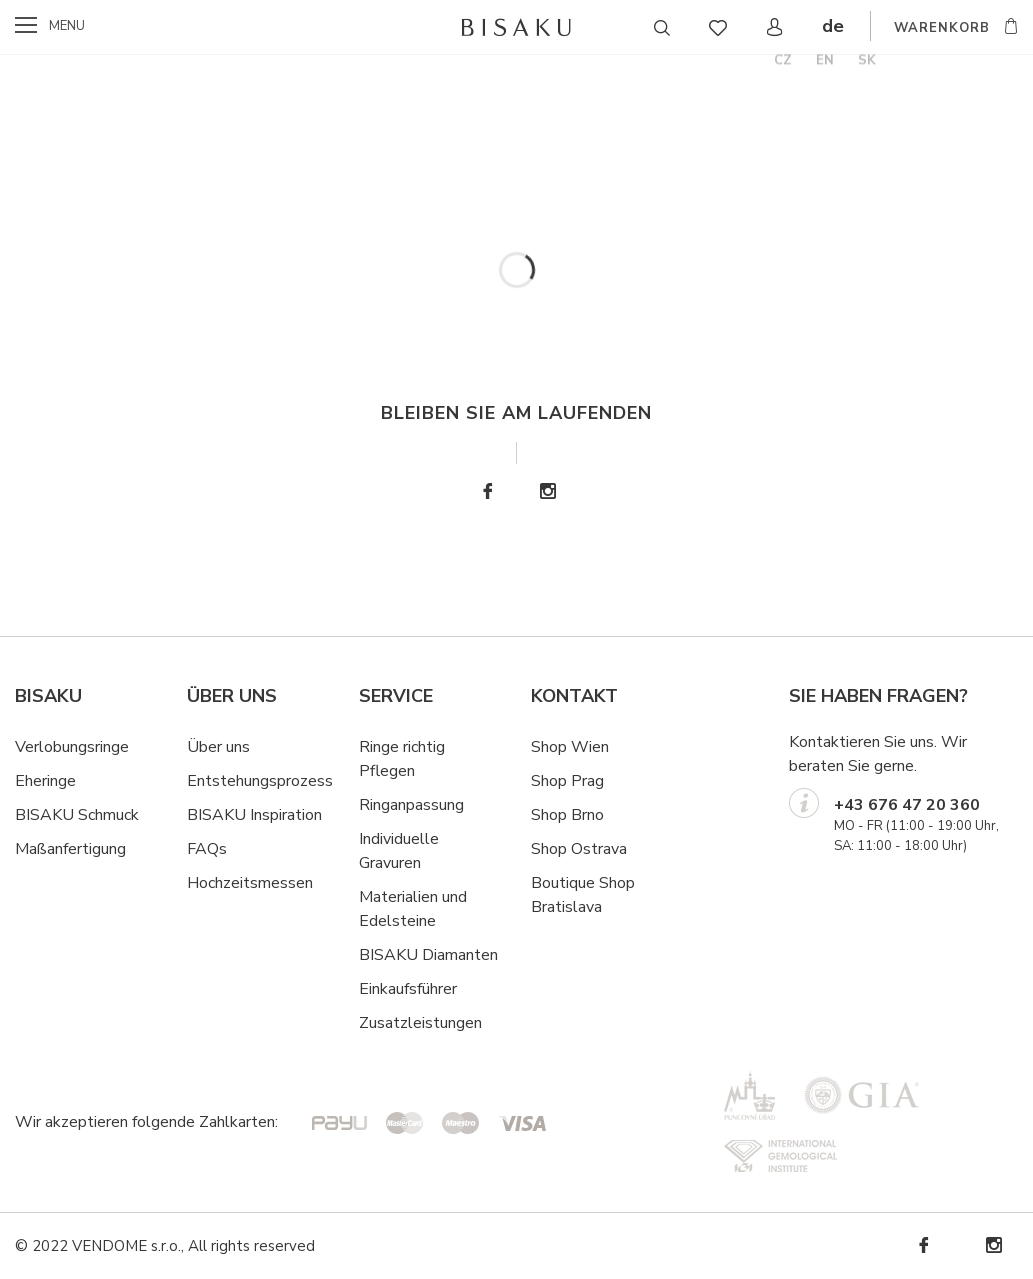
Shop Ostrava (579, 849)
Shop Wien (570, 747)
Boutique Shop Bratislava (583, 895)
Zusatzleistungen (420, 1023)
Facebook (487, 491)
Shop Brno (567, 815)
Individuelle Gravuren (399, 851)
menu (67, 26)
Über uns (218, 747)
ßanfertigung (81, 849)
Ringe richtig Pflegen (402, 759)
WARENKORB (942, 28)
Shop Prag (567, 781)
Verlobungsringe (72, 747)
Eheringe (45, 781)
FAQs (207, 849)
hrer (443, 989)
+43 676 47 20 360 (907, 805)
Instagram (547, 491)
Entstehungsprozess (260, 781)
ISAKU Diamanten (434, 955)
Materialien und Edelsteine (413, 909)
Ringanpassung (411, 805)
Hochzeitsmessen (250, 883)
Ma (26, 849)
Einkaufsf (390, 989)
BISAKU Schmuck (77, 815)
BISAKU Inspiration (254, 815)
